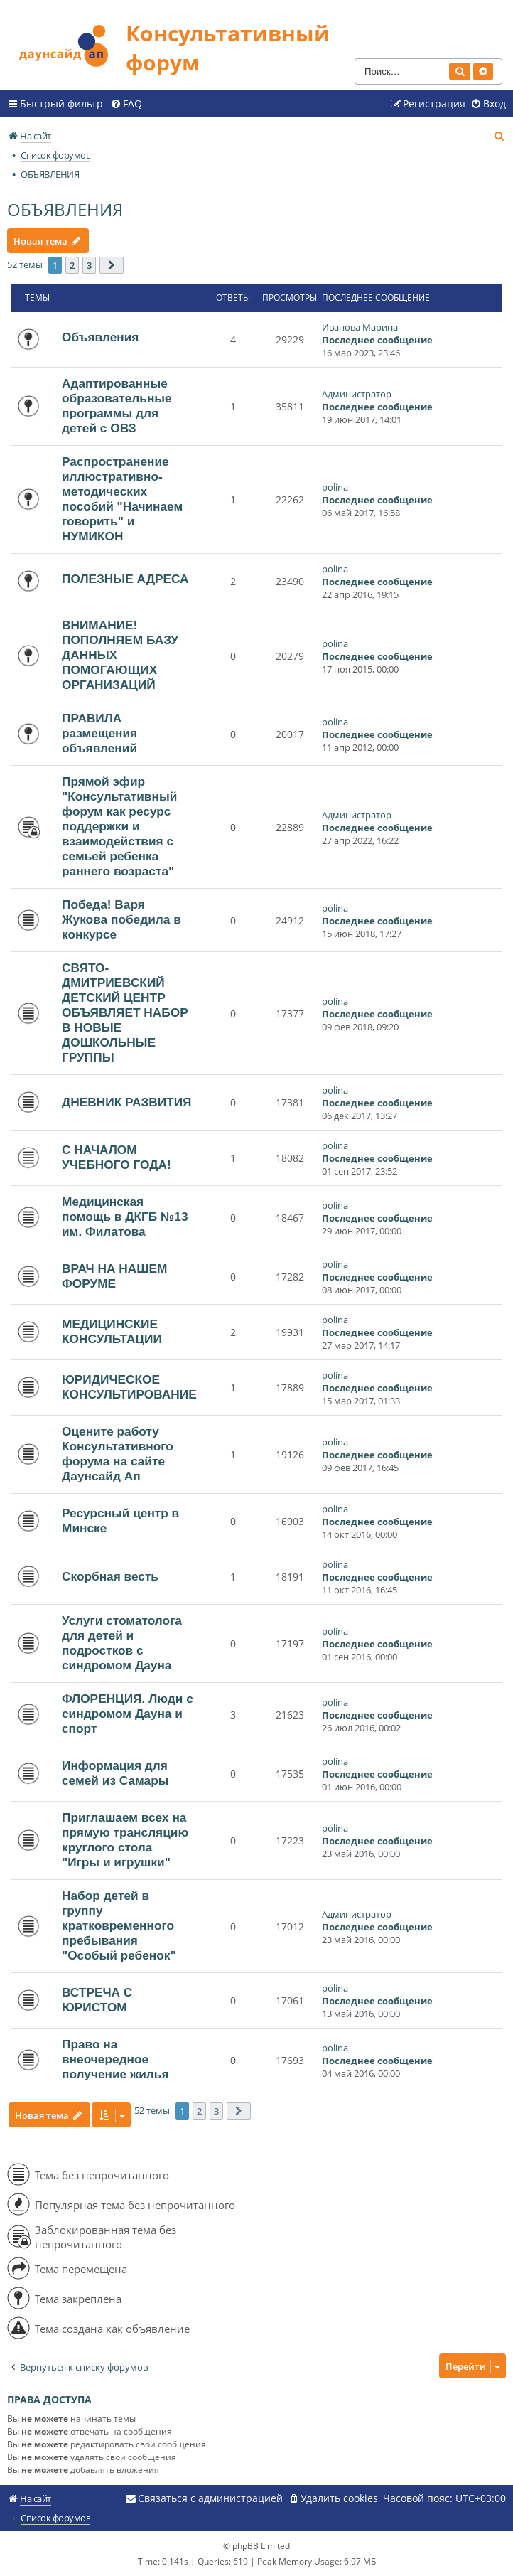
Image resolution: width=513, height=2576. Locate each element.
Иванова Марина (360, 327)
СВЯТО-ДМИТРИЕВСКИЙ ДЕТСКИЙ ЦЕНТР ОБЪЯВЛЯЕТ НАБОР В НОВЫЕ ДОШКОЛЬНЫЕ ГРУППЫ (125, 1012)
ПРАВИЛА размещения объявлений (99, 733)
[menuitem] (126, 104)
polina (335, 487)
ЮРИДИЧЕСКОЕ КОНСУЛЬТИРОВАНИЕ (129, 1386)
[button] (111, 265)
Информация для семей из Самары (115, 1772)
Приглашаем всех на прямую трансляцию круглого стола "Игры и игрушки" (125, 1839)
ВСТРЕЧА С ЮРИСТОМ (97, 1999)
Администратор (357, 394)
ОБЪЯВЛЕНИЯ (65, 209)
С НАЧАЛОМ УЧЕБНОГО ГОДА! (116, 1157)
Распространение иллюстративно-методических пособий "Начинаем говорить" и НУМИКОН (122, 498)
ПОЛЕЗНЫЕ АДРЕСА (125, 579)
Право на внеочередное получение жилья (115, 2059)
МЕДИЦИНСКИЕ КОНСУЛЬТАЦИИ (112, 1331)
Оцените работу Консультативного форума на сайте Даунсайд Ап (117, 1453)
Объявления (100, 337)
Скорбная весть (110, 1576)
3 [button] (89, 265)
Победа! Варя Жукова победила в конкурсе (121, 919)
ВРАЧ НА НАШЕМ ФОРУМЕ (114, 1275)
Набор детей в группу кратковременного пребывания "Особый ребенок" (119, 1925)
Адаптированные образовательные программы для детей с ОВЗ (117, 405)
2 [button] (72, 265)
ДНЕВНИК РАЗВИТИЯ (127, 1102)
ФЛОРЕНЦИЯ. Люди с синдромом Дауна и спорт (127, 1713)
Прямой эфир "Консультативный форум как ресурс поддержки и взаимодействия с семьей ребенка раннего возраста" (119, 826)
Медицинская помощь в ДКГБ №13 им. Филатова (125, 1217)
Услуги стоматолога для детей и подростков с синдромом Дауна (122, 1642)
